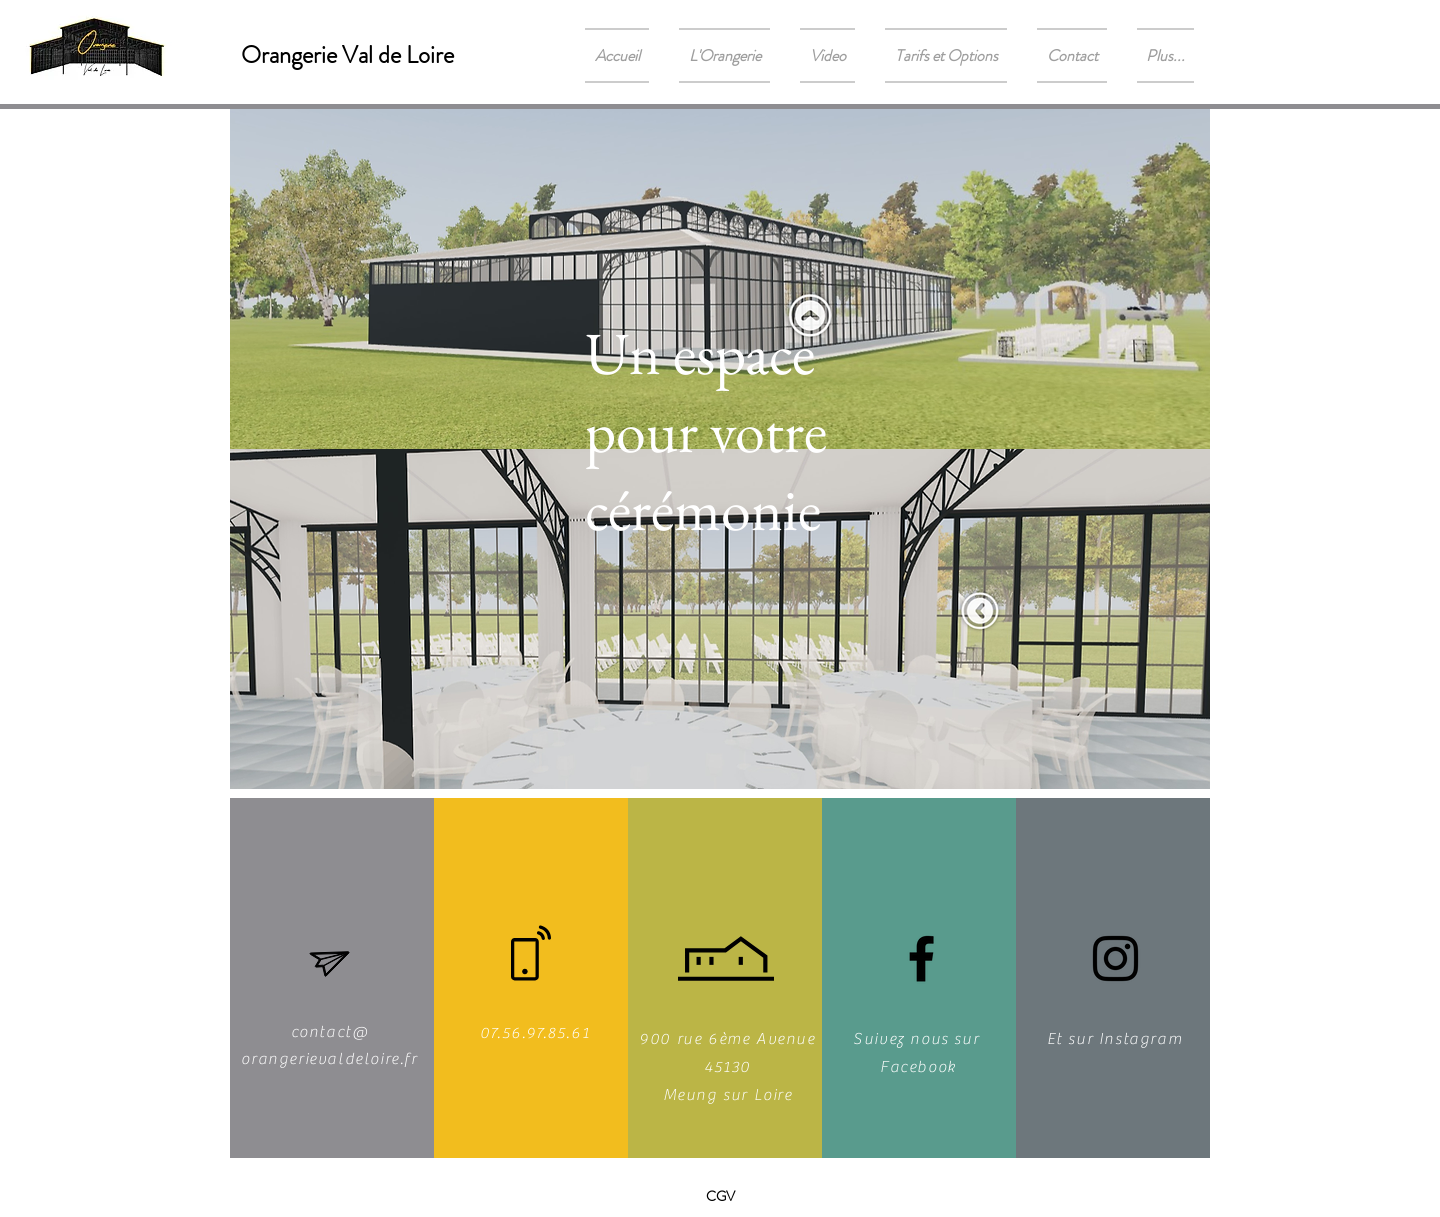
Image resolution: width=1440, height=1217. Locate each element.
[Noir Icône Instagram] (1115, 958)
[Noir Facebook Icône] (921, 958)
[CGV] (720, 1197)
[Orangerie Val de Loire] (347, 55)
